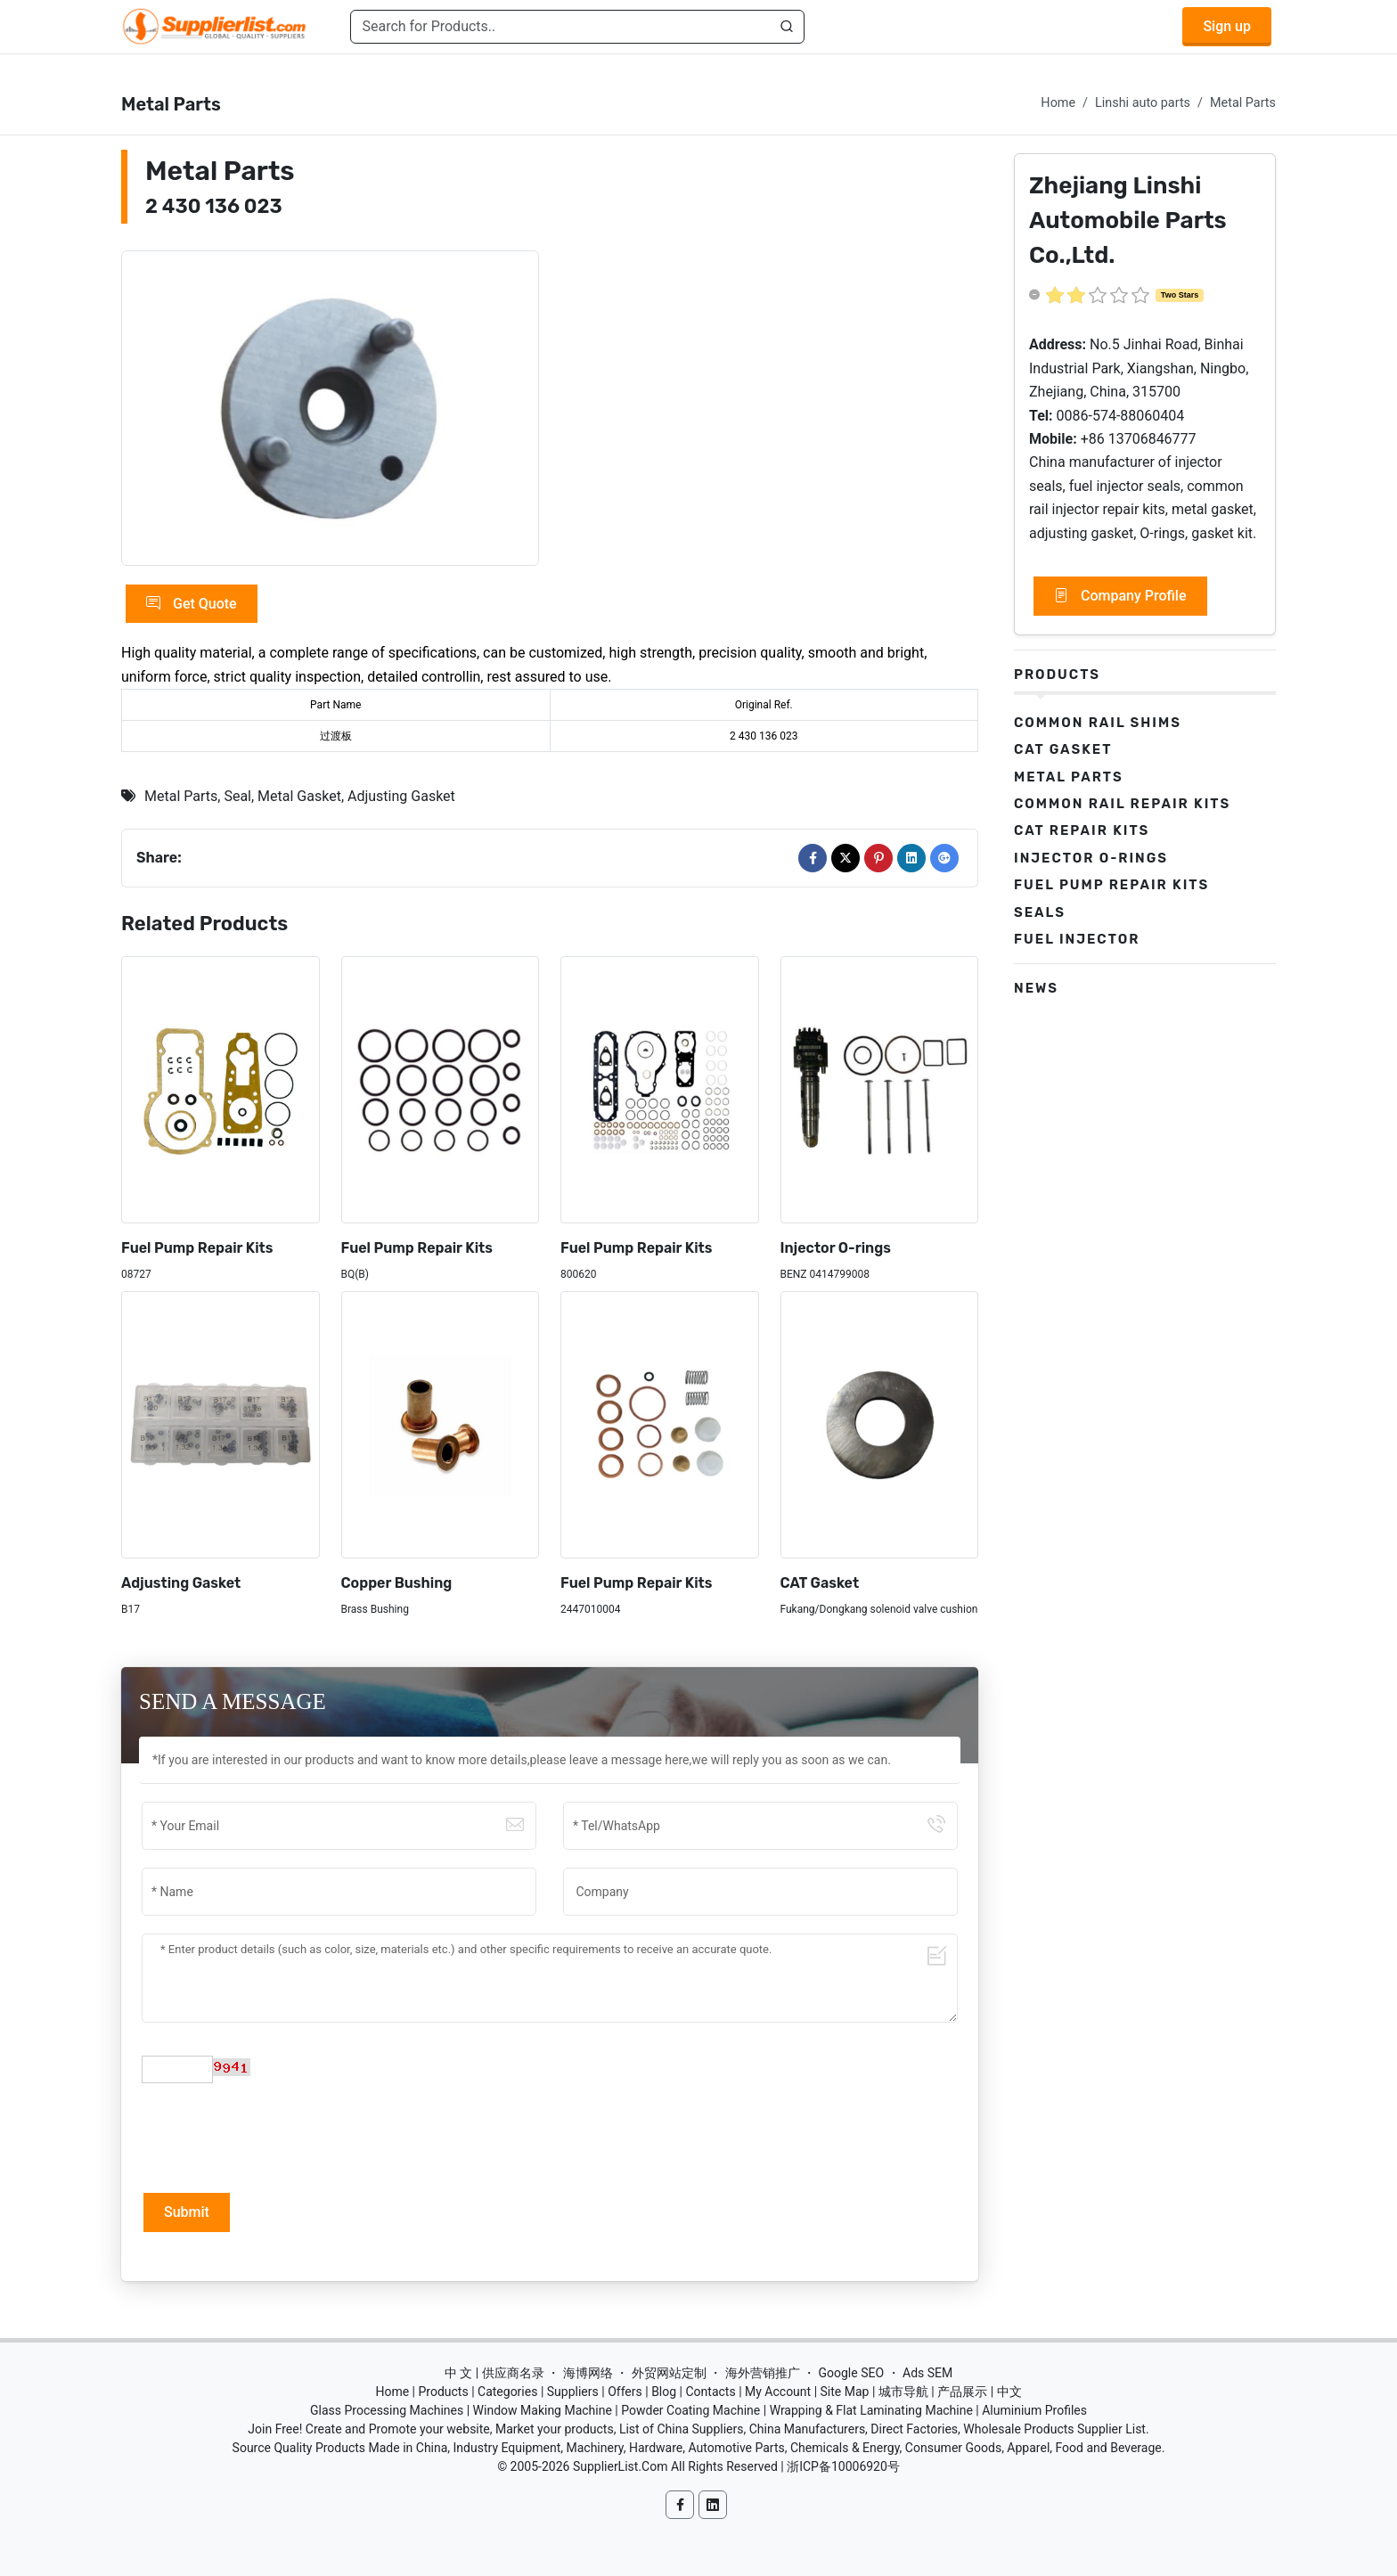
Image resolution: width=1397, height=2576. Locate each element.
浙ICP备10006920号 (843, 2466)
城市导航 (903, 2391)
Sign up (1227, 26)
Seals (1040, 912)
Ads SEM (927, 2373)
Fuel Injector (1077, 939)
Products (1057, 674)
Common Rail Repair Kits (1122, 804)
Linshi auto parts (1142, 102)
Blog (663, 2391)
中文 (1009, 2391)
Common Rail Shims (1097, 723)
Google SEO (851, 2373)
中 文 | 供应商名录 (494, 2373)
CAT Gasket (820, 1582)
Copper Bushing (397, 1582)
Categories (507, 2391)
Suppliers (573, 2391)
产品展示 (962, 2391)
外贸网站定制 (669, 2373)
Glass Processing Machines (386, 2410)
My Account (778, 2391)
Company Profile (1120, 596)
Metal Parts (1243, 102)
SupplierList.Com (620, 2466)
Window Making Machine (542, 2410)
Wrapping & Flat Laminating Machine (871, 2410)
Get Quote (191, 604)
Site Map (845, 2391)
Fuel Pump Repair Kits (197, 1247)
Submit (186, 2212)
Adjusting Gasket (401, 796)
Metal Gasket (299, 796)
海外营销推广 (762, 2373)
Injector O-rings (835, 1247)
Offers (625, 2391)
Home (1058, 102)
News (1036, 988)
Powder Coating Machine (690, 2410)
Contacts (710, 2391)
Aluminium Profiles (1034, 2410)
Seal (237, 796)
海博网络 (588, 2373)
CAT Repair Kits (1081, 830)
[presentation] (277, 2136)
